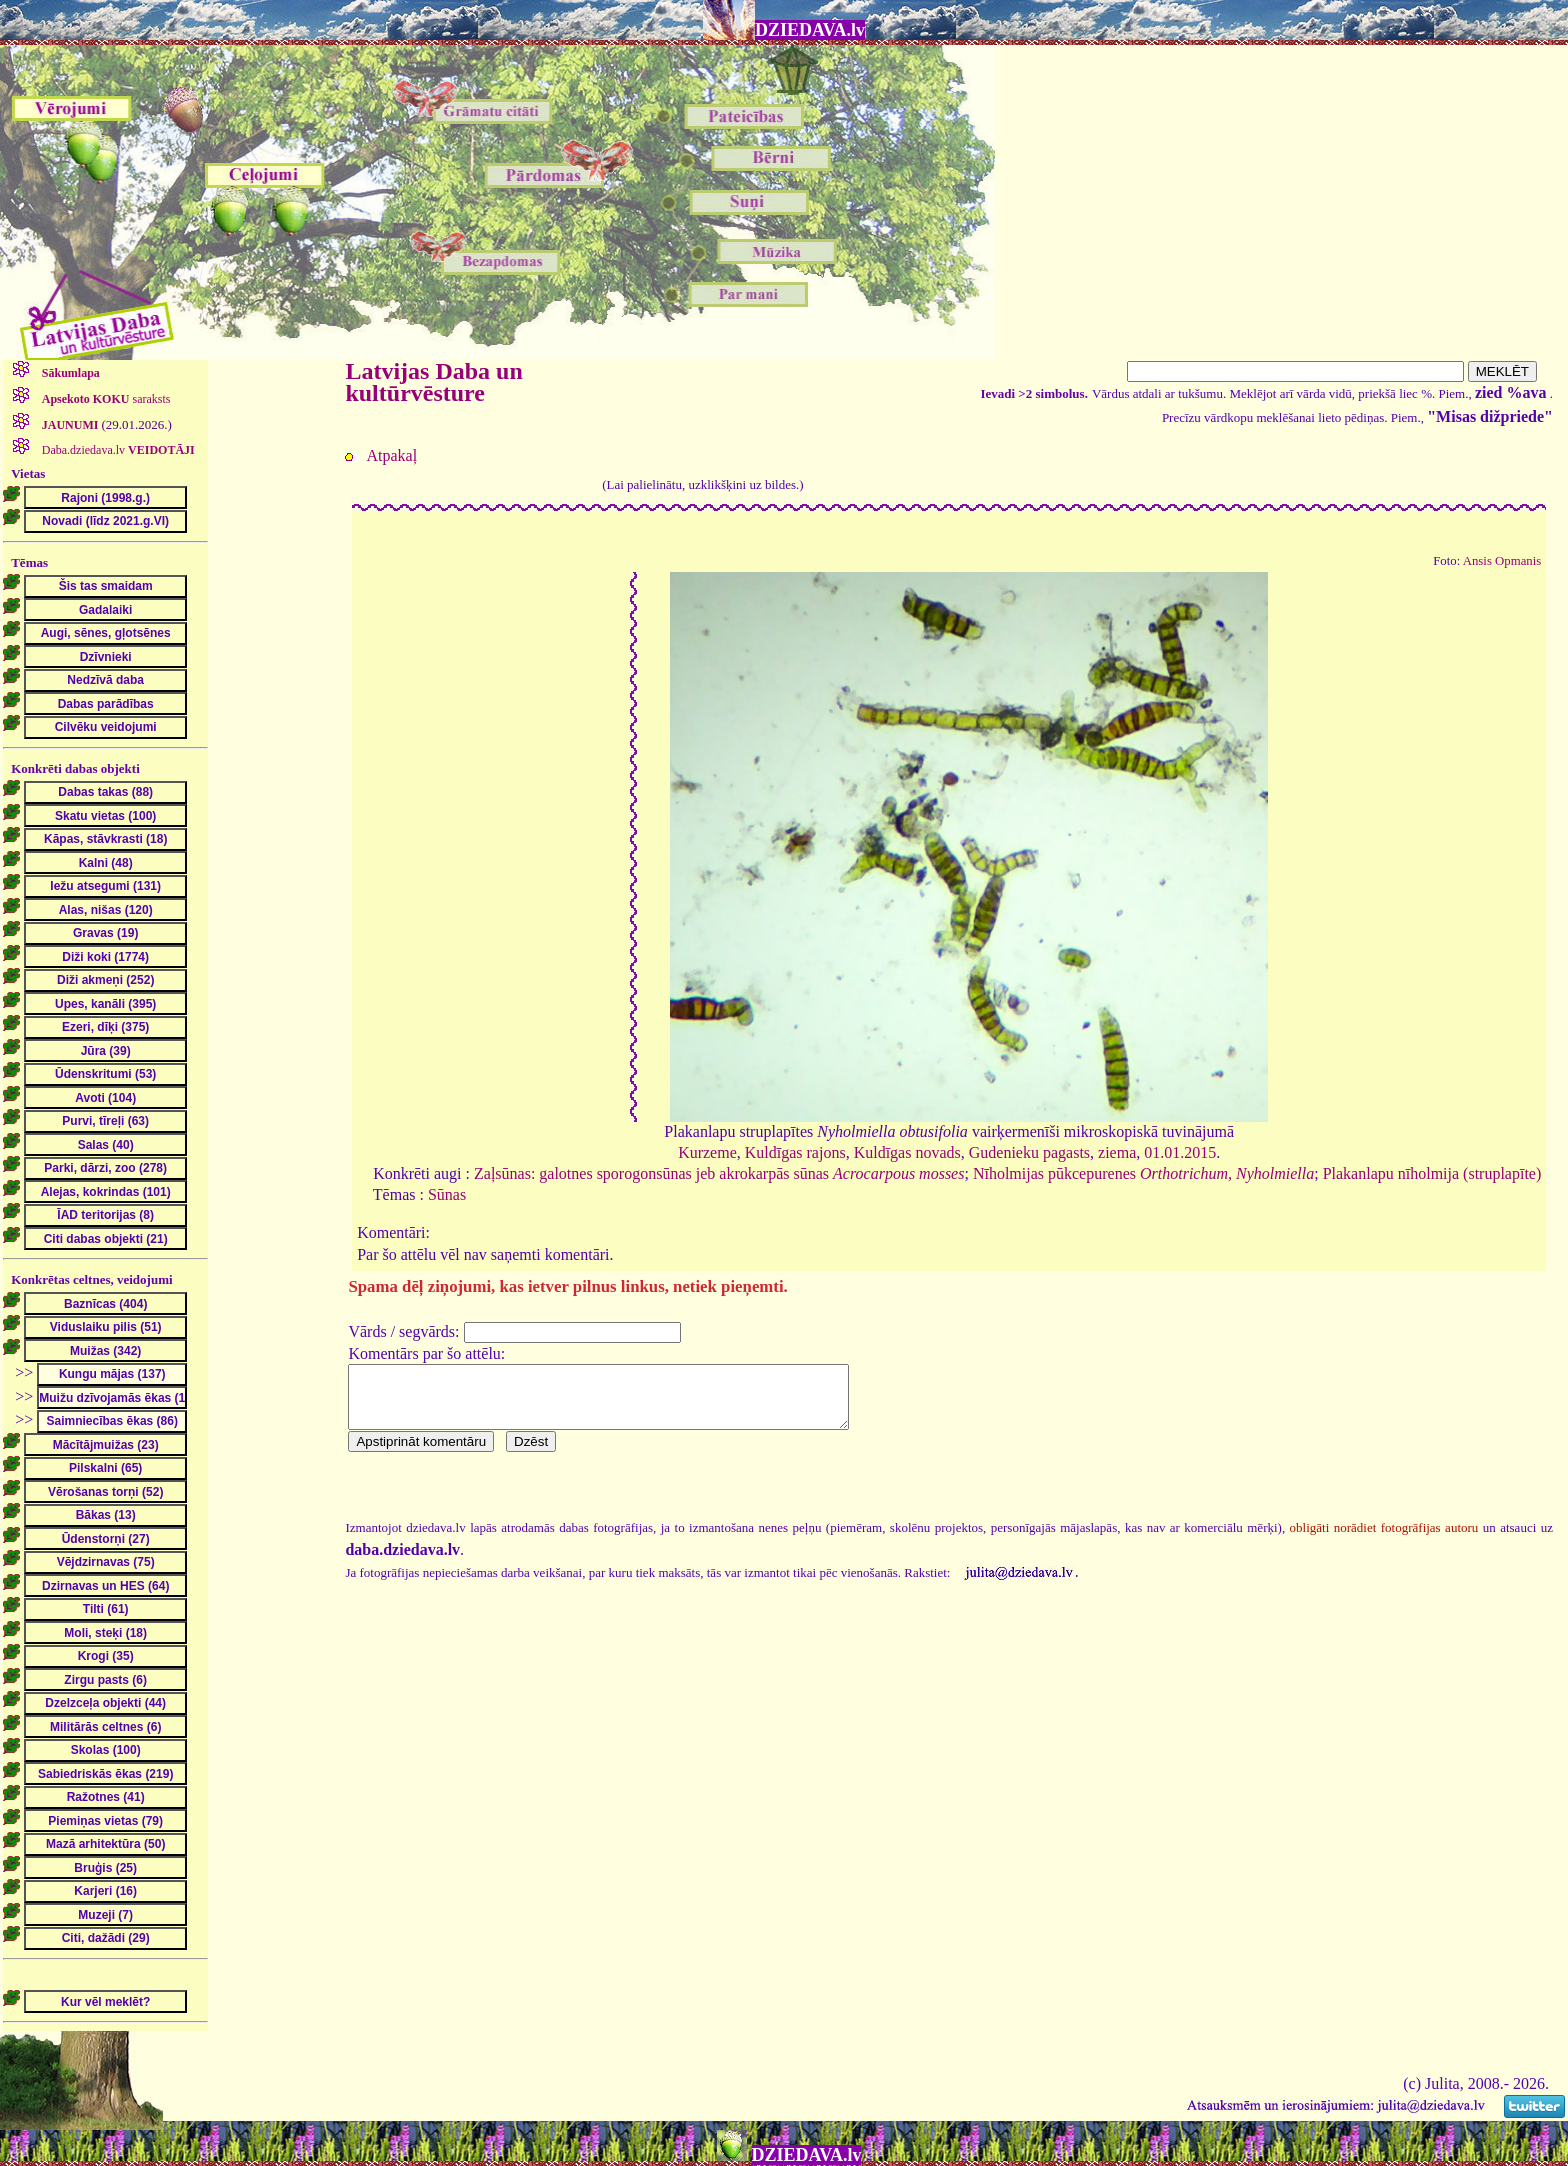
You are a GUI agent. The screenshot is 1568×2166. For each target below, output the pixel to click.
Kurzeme (707, 1152)
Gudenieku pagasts (1029, 1152)
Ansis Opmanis (1502, 561)
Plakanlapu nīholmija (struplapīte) (1432, 1173)
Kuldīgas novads (907, 1152)
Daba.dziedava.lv (117, 450)
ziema (1117, 1152)
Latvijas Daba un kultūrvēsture (433, 382)
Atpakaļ (391, 455)
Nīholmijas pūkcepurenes (1143, 1173)
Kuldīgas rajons (795, 1152)
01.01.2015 (1180, 1152)
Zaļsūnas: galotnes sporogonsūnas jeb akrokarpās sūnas (719, 1173)
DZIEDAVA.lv (810, 30)
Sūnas (447, 1194)
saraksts (105, 399)
